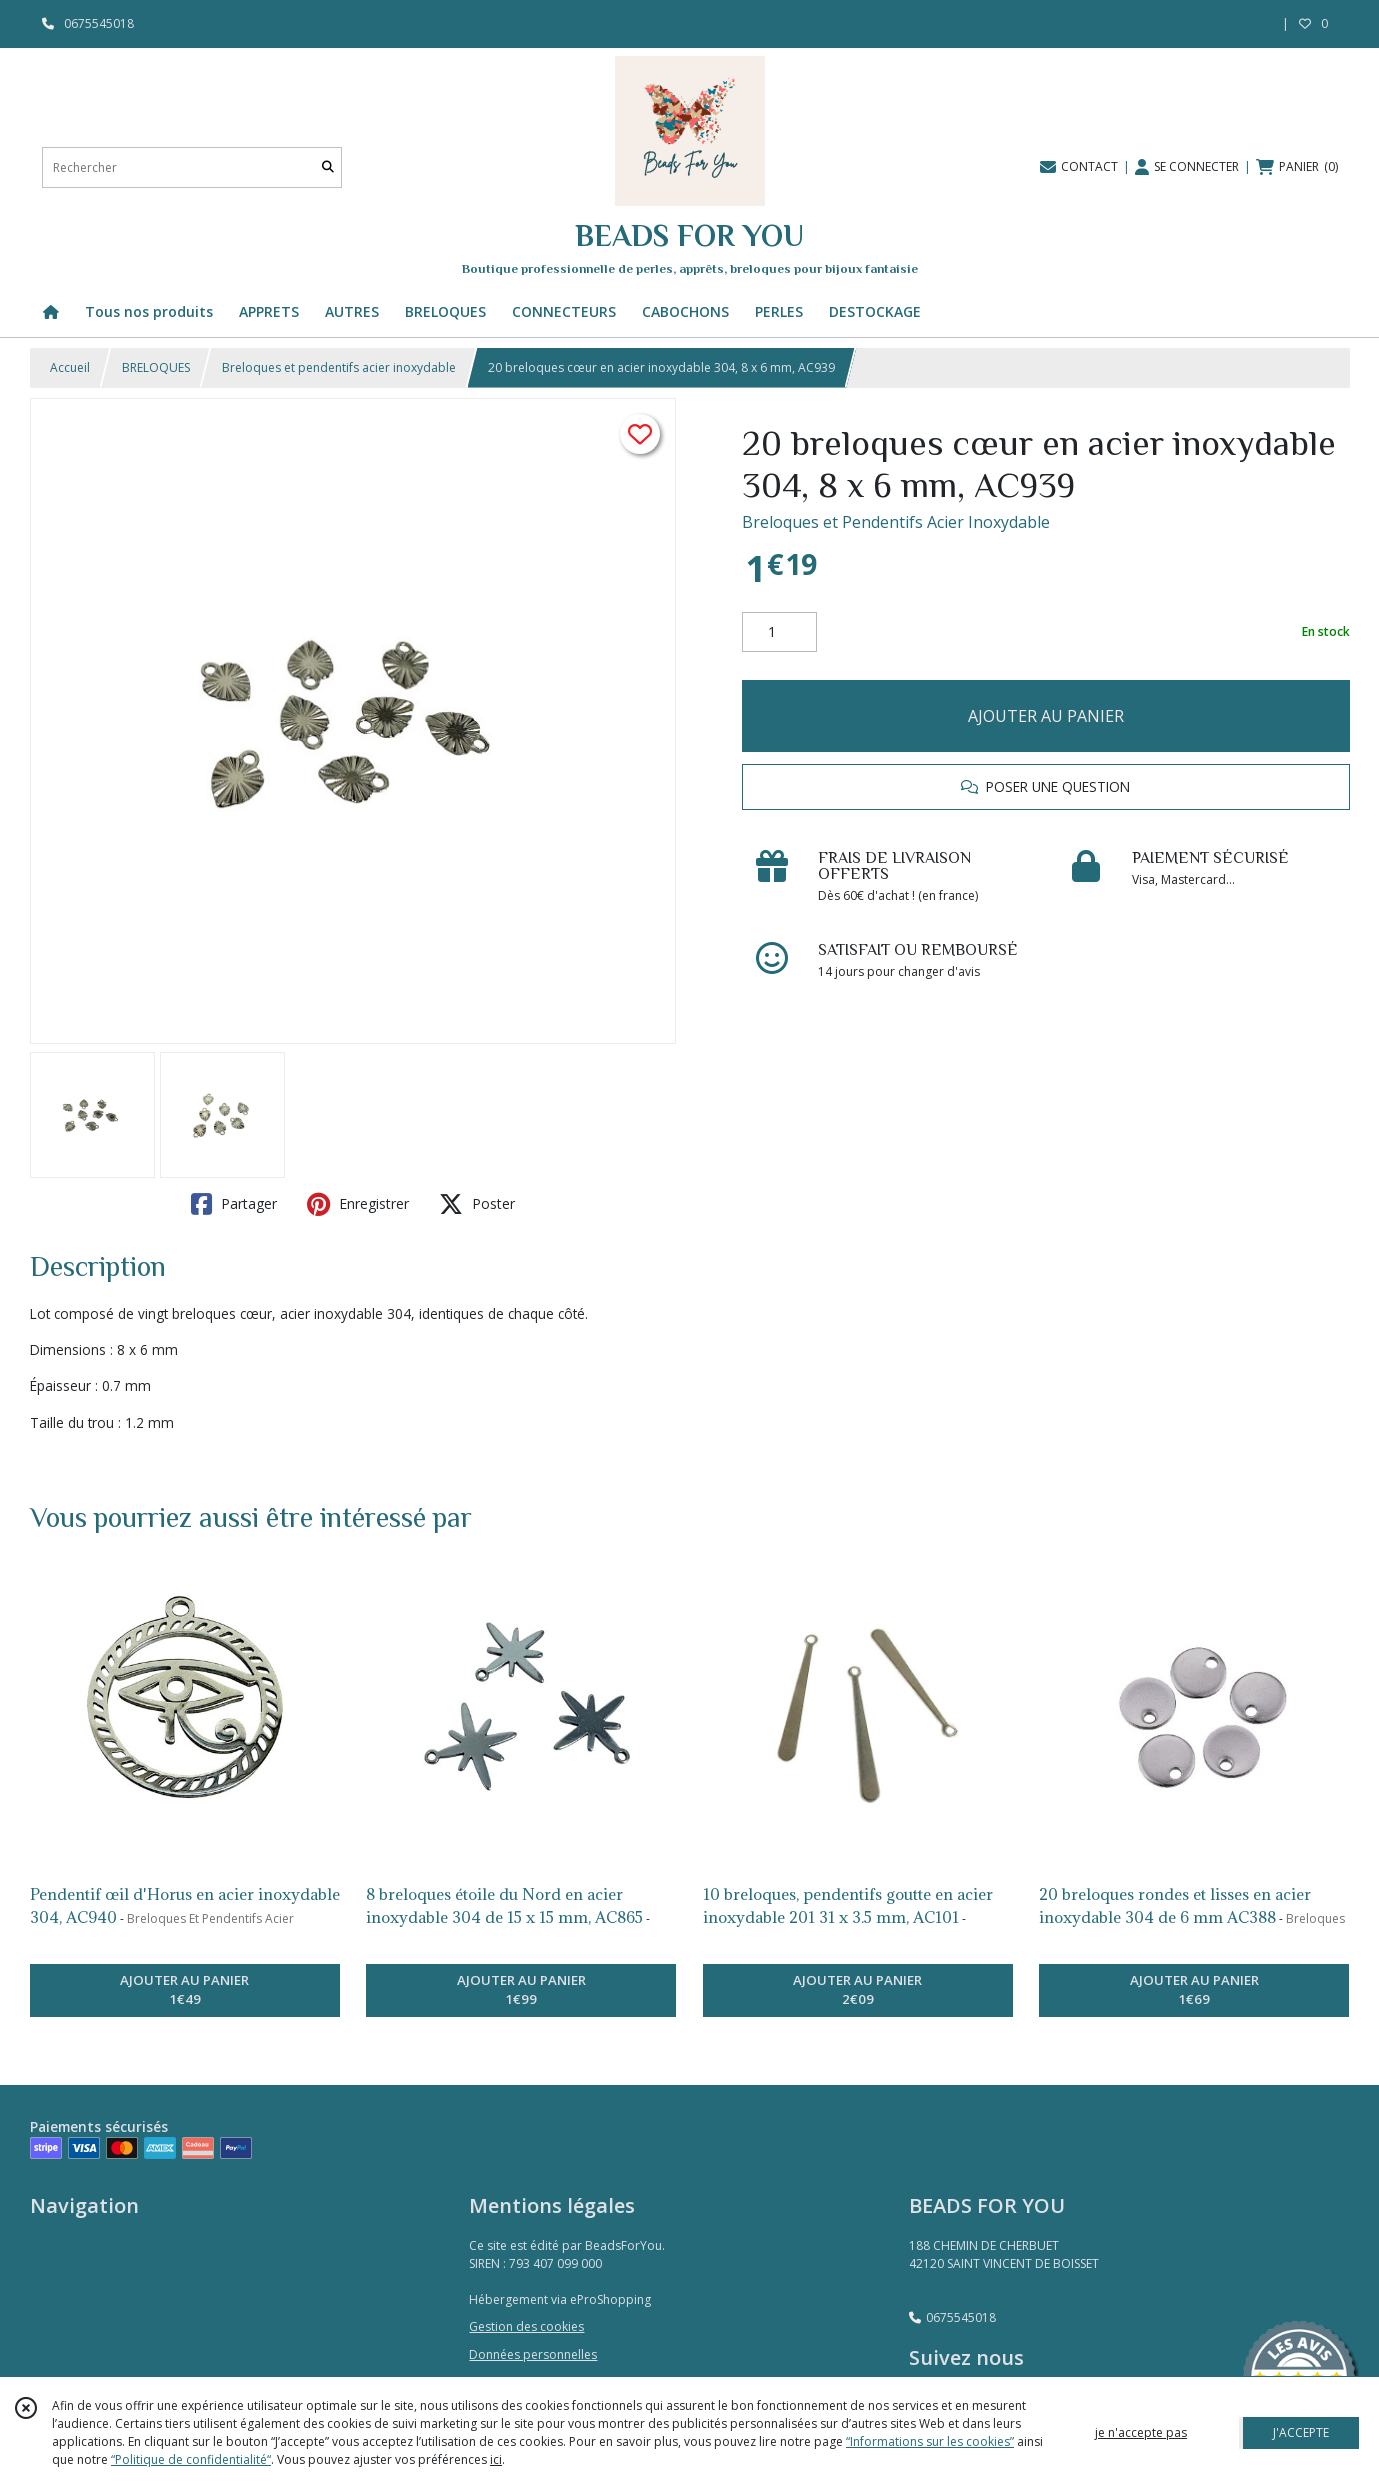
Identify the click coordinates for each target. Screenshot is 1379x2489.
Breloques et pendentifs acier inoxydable (339, 367)
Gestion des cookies (526, 2326)
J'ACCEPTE (1301, 2432)
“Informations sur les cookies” (930, 2441)
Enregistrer (358, 1204)
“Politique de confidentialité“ (191, 2459)
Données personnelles (533, 2354)
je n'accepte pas (1141, 2432)
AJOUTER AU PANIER (1046, 716)
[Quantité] (779, 632)
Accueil (70, 367)
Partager (234, 1204)
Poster (477, 1204)
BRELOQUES (156, 367)
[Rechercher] (328, 167)
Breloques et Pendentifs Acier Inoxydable (896, 522)
